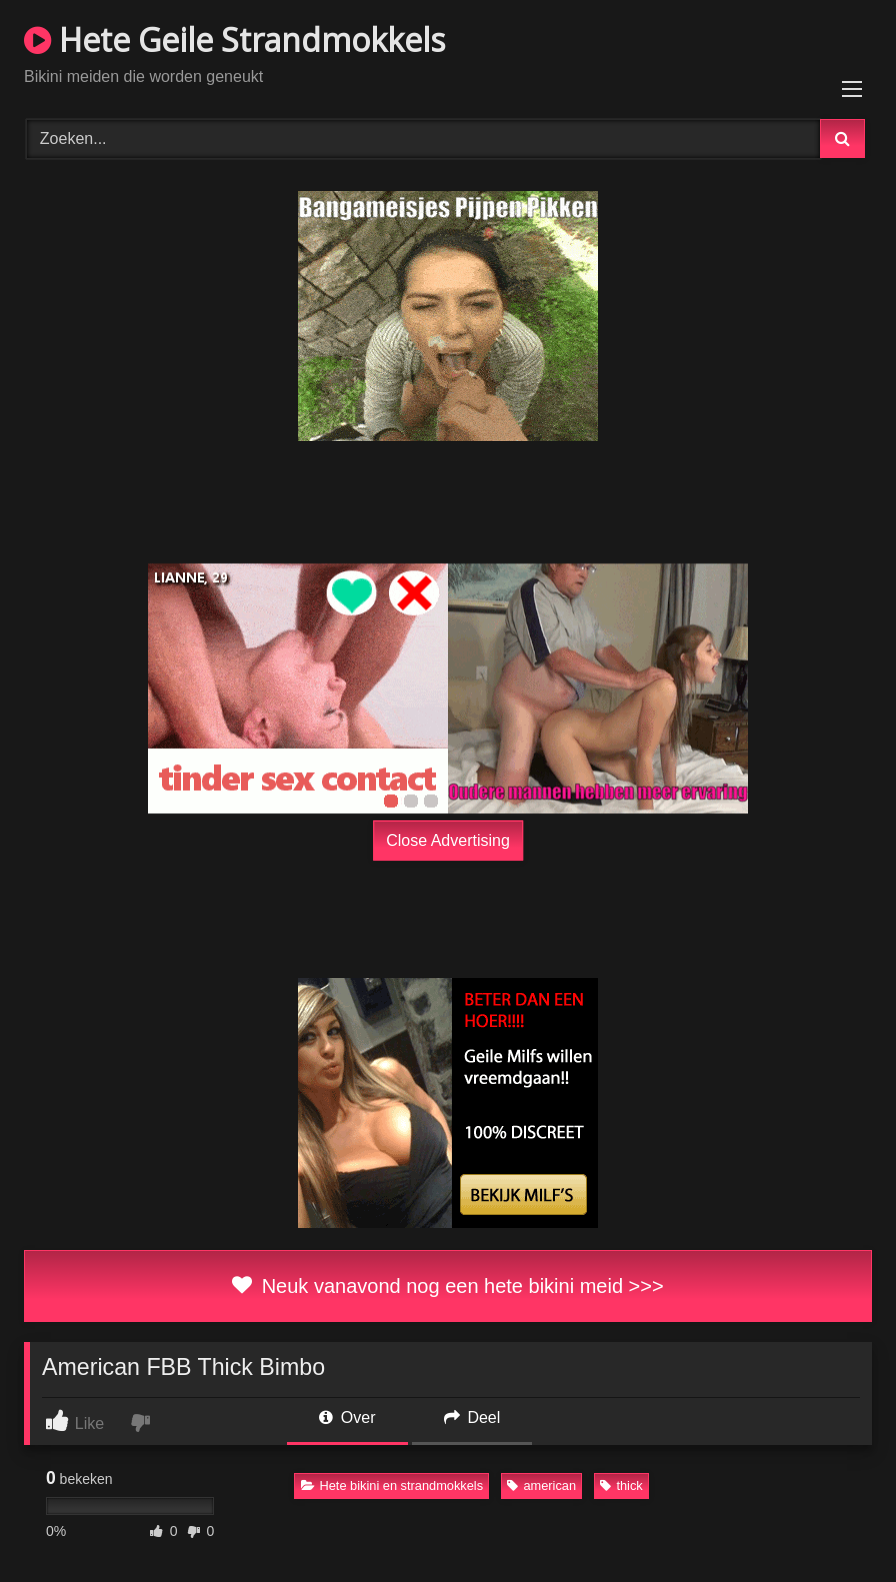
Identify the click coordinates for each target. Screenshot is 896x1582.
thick (621, 1485)
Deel (472, 1417)
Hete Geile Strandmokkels (234, 39)
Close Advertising (448, 839)
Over (347, 1417)
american (541, 1485)
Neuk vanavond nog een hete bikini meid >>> (447, 1286)
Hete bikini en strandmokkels (392, 1485)
